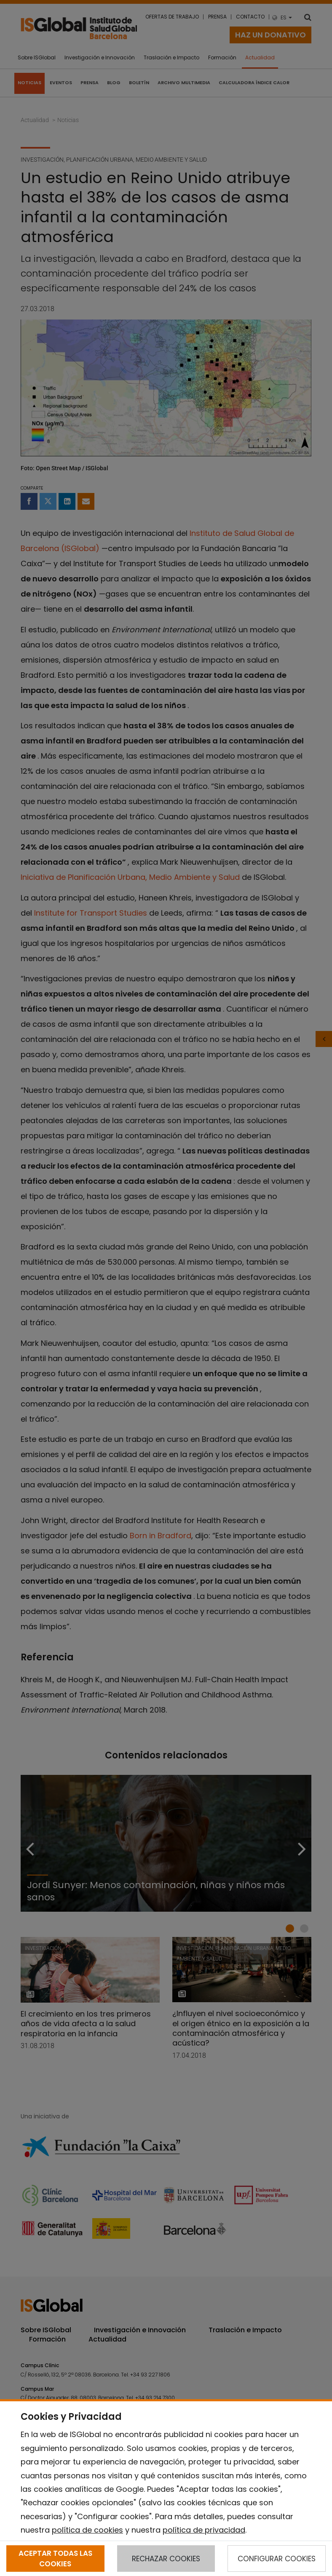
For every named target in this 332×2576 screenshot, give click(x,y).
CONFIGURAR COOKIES (277, 2559)
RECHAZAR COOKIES (166, 2559)
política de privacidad (204, 2530)
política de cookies (87, 2530)
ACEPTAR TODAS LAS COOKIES (55, 2558)
